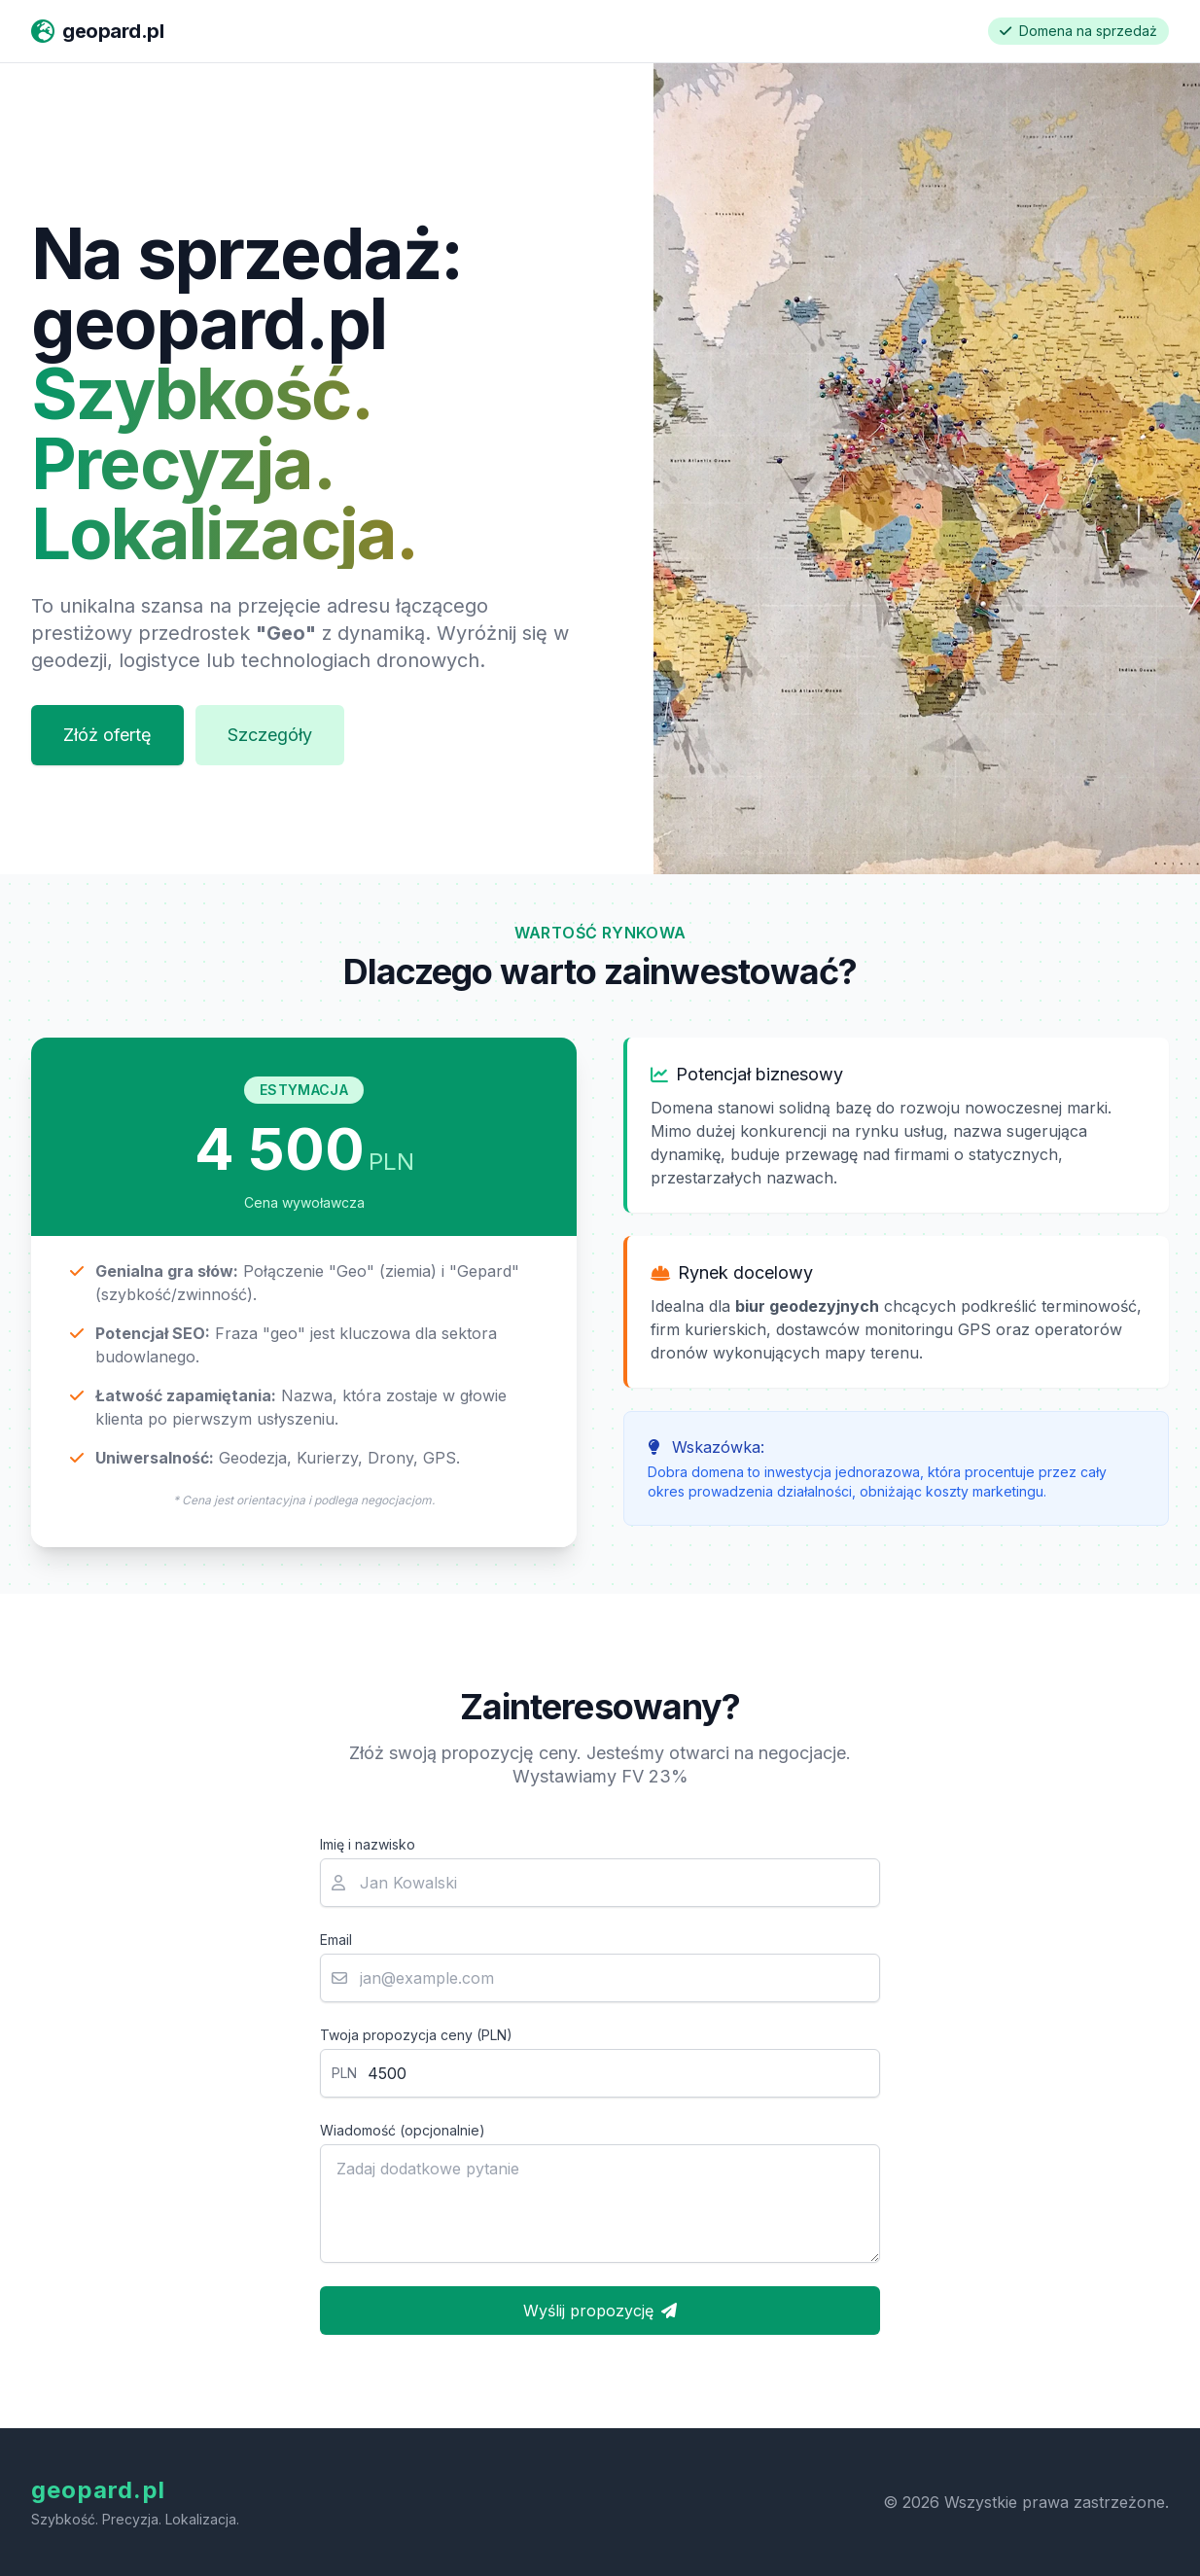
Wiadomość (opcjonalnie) (402, 2130)
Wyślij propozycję (600, 2310)
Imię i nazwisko (367, 1844)
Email (336, 1939)
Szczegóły (270, 734)
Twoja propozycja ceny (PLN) (416, 2035)
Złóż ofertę (107, 734)
